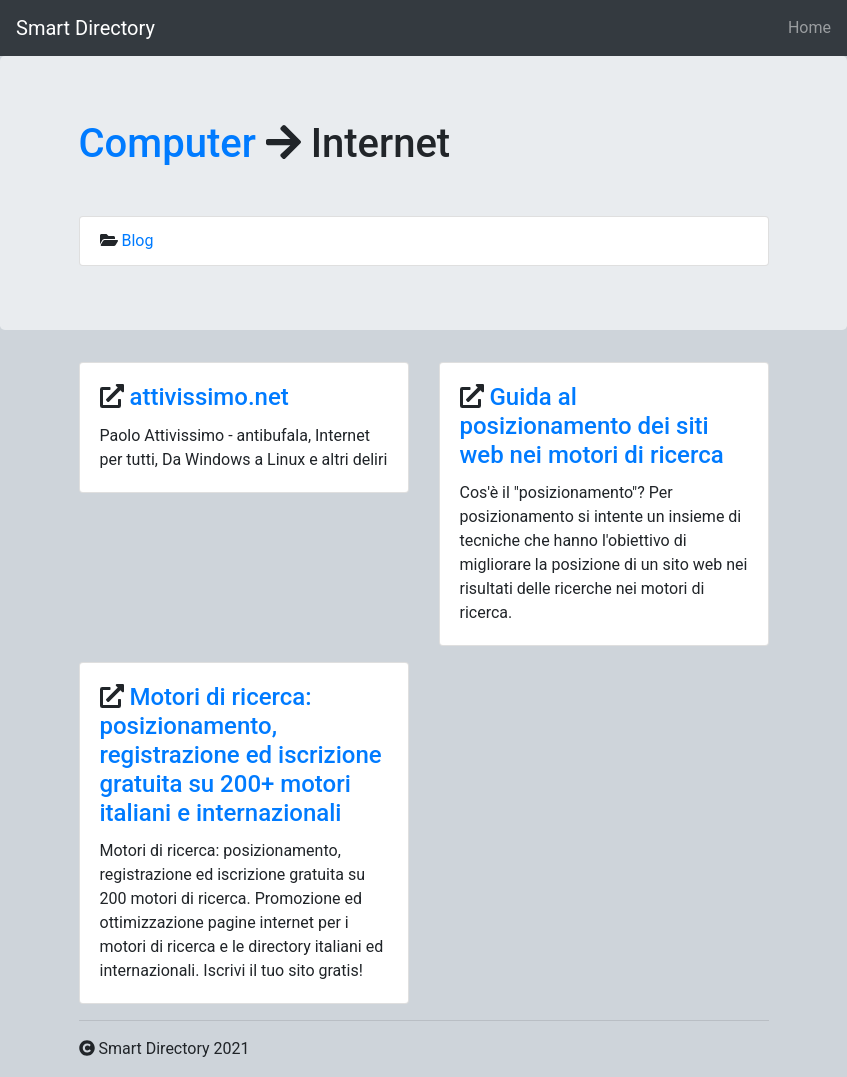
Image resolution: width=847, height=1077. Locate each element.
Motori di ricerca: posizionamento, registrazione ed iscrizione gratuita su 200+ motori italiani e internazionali (241, 754)
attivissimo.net (208, 397)
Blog (137, 240)
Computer (167, 143)
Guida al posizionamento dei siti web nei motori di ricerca (592, 426)
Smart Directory (85, 28)
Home (809, 27)
